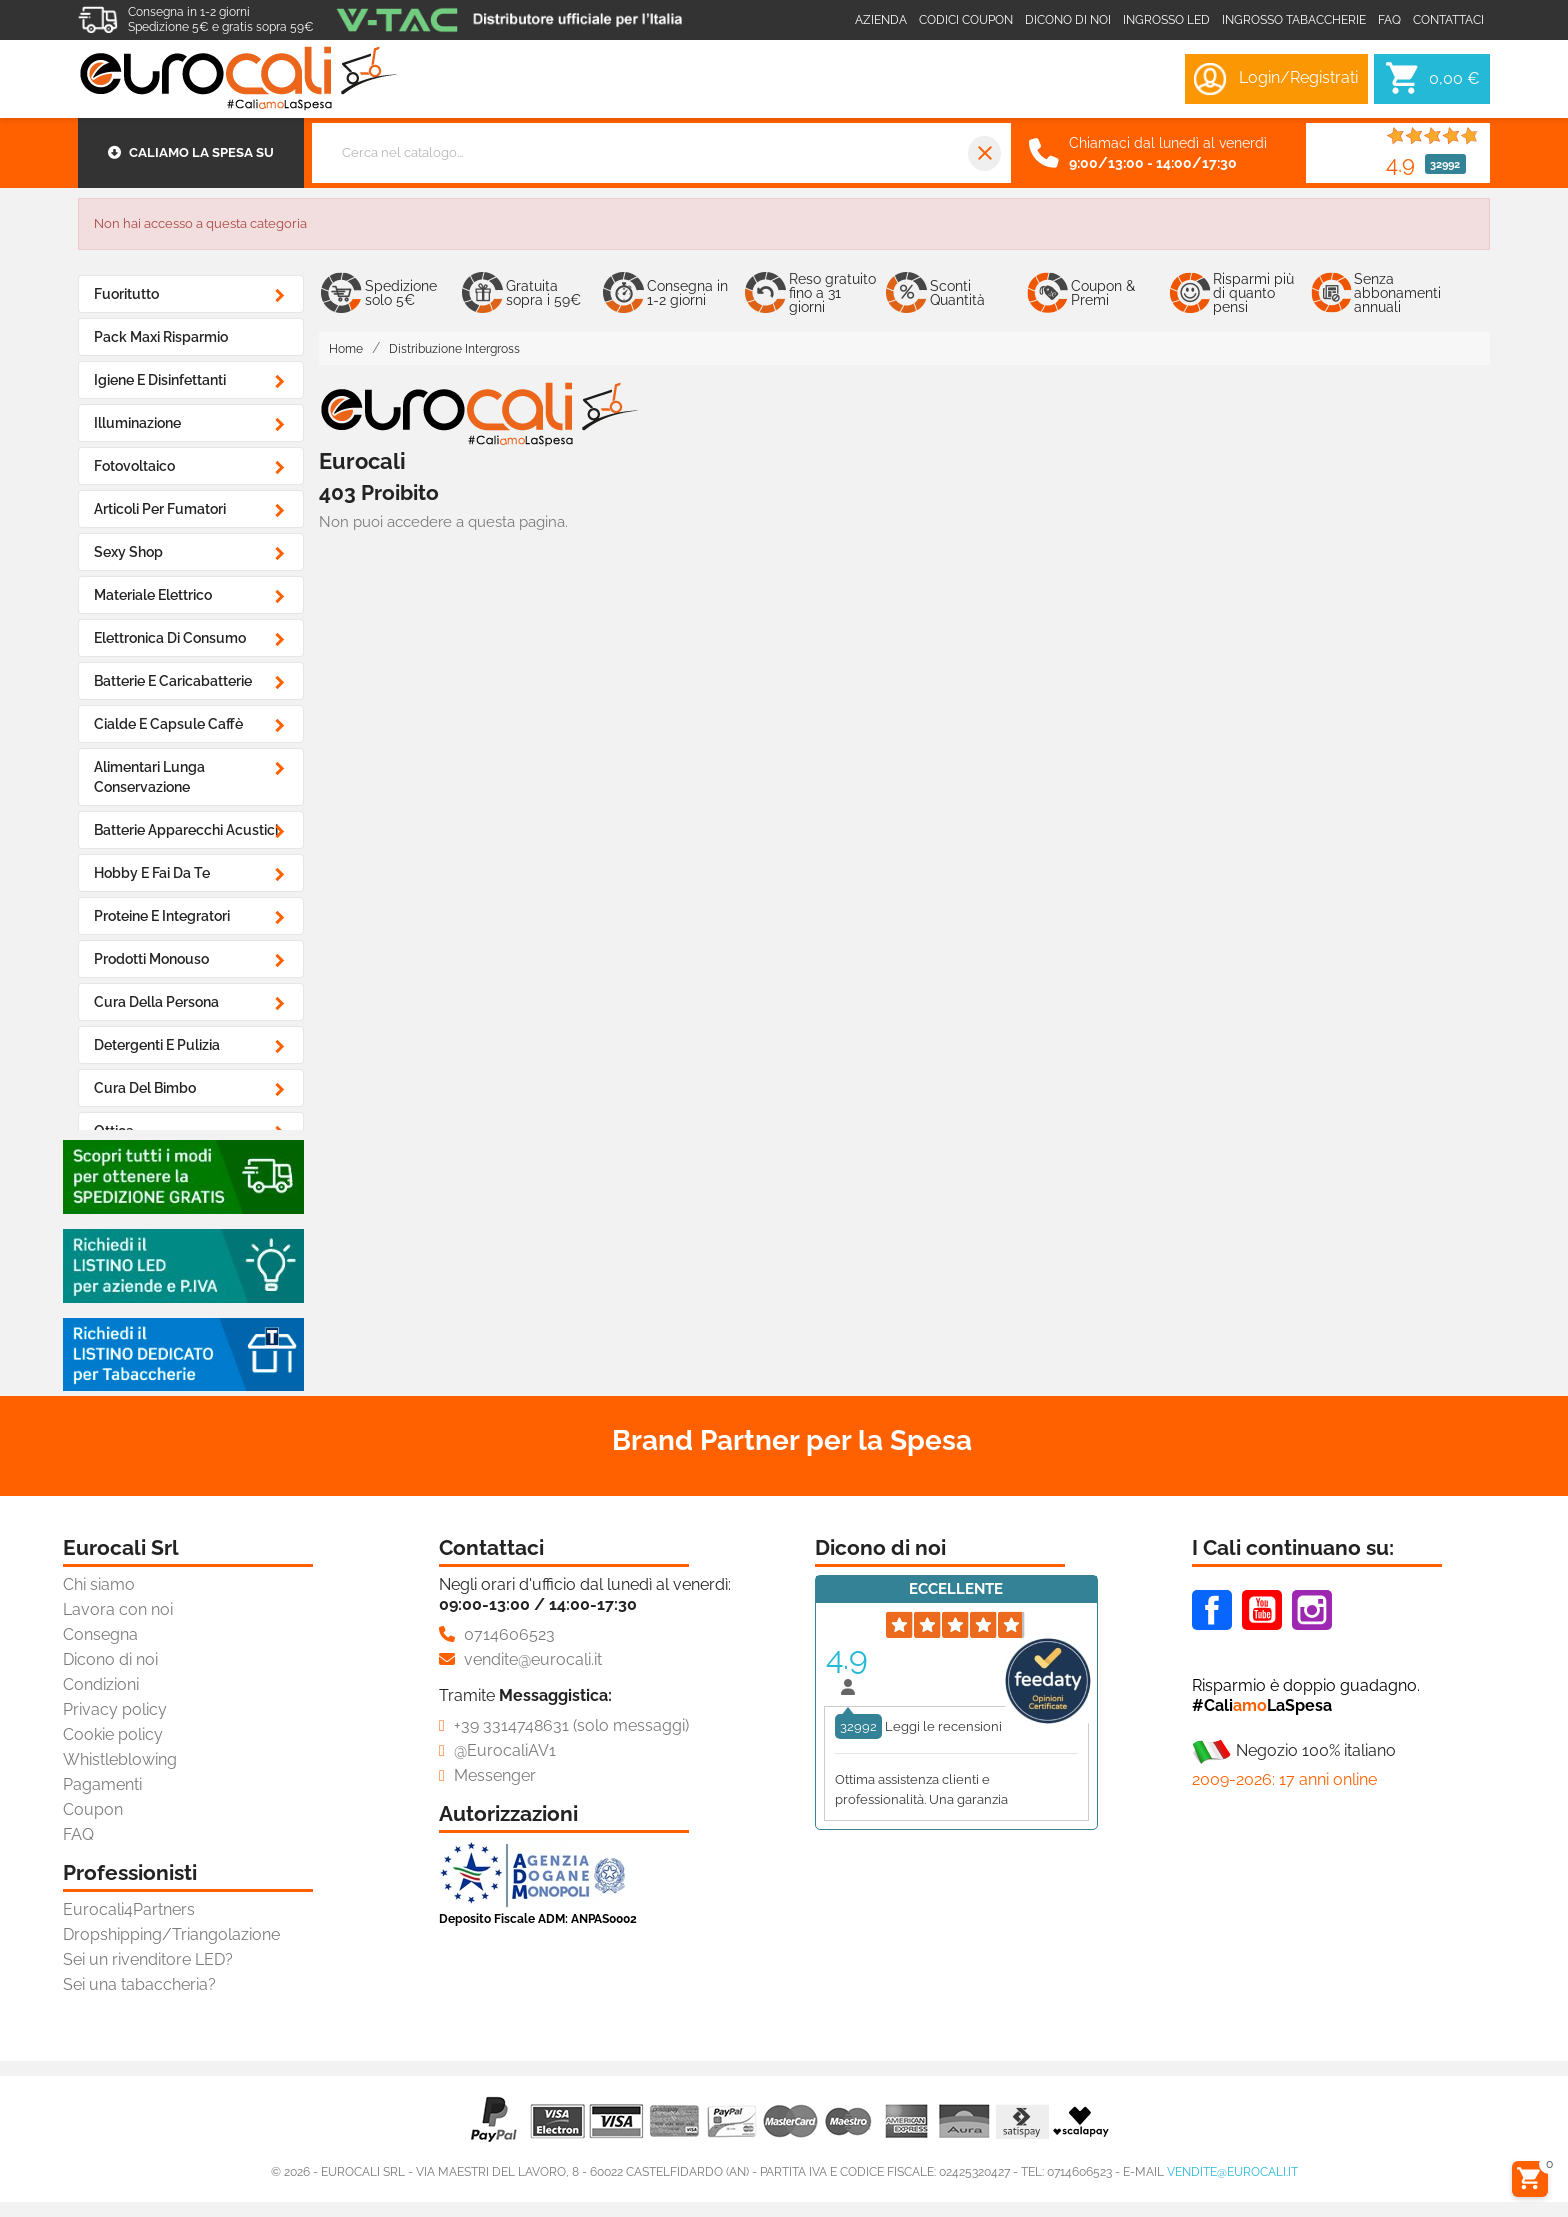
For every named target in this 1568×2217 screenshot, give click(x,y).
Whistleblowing (120, 1759)
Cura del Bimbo (145, 1088)
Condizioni (101, 1684)
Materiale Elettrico (153, 595)
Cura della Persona (156, 1002)
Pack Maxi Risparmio (161, 337)
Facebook (1212, 1610)
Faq (1389, 20)
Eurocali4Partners (129, 1909)
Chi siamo (99, 1584)
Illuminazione (137, 423)
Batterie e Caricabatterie (173, 681)
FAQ (78, 1834)
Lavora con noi (118, 1609)
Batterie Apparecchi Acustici (186, 830)
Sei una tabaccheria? (139, 1984)
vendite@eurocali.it (1232, 2172)
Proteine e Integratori (162, 916)
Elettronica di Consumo (170, 638)
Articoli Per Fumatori (160, 509)
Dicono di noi (1068, 20)
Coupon (93, 1809)
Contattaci (1448, 20)
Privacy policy (115, 1709)
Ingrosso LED (1166, 20)
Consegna (100, 1634)
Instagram (1312, 1610)
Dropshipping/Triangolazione (171, 1934)
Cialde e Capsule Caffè (168, 724)
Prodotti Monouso (151, 959)
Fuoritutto (126, 294)
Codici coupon (966, 20)
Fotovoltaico (134, 466)
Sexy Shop (128, 552)
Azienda (881, 20)
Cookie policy (113, 1734)
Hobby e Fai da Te (152, 873)
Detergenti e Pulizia (157, 1045)
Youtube (1262, 1610)
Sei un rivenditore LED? (148, 1959)
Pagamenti (102, 1784)
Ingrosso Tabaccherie (1294, 20)
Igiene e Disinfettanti (160, 380)
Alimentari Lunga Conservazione (149, 777)
